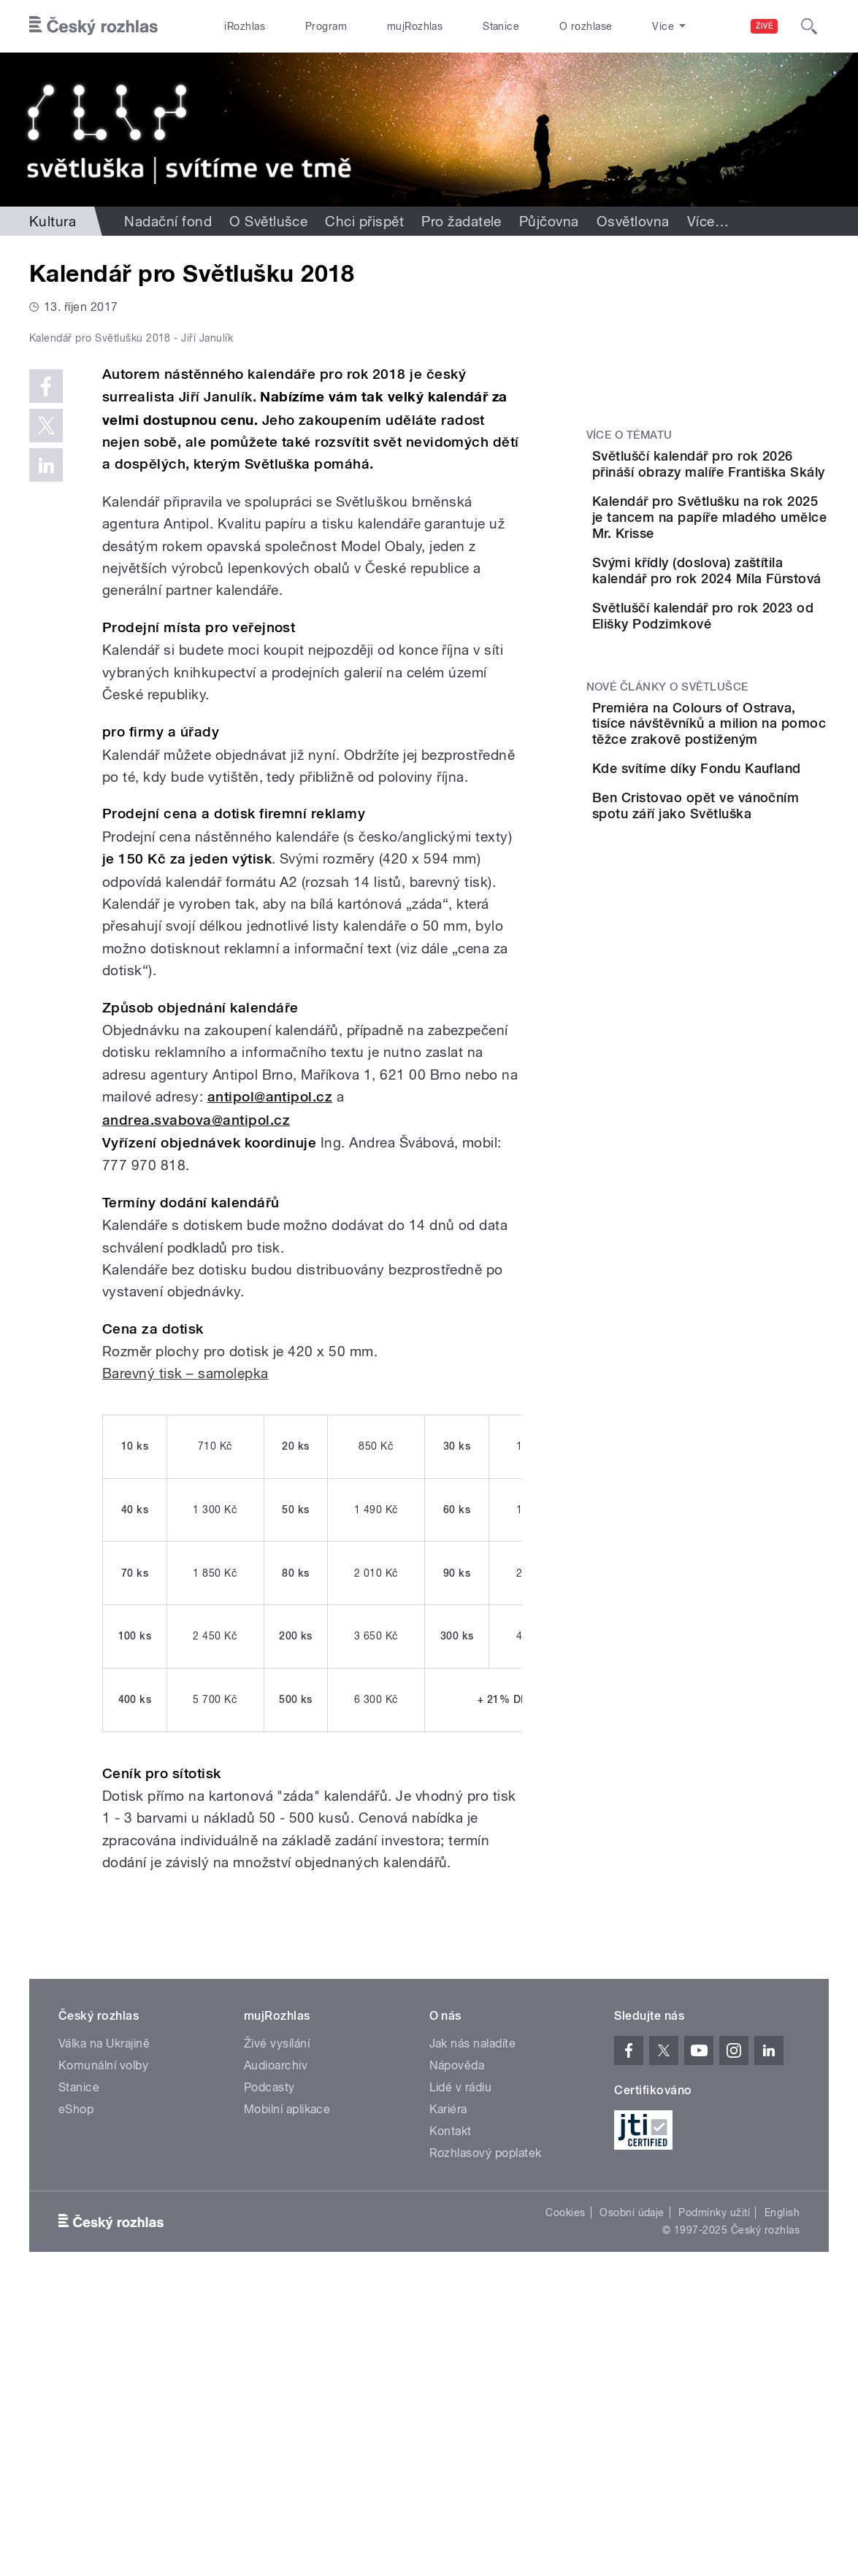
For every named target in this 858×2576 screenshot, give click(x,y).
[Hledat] (809, 26)
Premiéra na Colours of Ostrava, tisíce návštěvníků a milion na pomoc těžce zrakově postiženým (747, 818)
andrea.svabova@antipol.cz (196, 1409)
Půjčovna (549, 221)
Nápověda (457, 2354)
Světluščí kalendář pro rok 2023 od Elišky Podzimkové (745, 681)
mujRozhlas (415, 26)
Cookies (565, 2501)
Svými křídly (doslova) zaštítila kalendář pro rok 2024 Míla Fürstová (746, 615)
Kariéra (448, 2398)
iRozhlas (244, 26)
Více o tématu (629, 435)
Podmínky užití (714, 2501)
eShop (75, 2398)
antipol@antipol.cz (270, 1386)
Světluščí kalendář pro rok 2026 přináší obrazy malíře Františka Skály (748, 472)
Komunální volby (103, 2354)
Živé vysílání (277, 2332)
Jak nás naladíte (472, 2332)
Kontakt (450, 2420)
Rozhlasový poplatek (485, 2442)
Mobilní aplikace (287, 2398)
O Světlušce (268, 221)
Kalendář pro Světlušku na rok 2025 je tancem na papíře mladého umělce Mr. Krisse (747, 545)
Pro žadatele (461, 221)
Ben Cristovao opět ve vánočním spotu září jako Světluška (745, 961)
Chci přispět (364, 221)
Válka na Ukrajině (104, 2332)
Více (708, 221)
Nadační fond (168, 221)
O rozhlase (586, 26)
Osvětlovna (633, 221)
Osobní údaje (632, 2501)
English (782, 2501)
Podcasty (269, 2376)
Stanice (501, 26)
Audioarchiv (275, 2354)
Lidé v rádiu (460, 2376)
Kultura (52, 221)
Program (326, 26)
